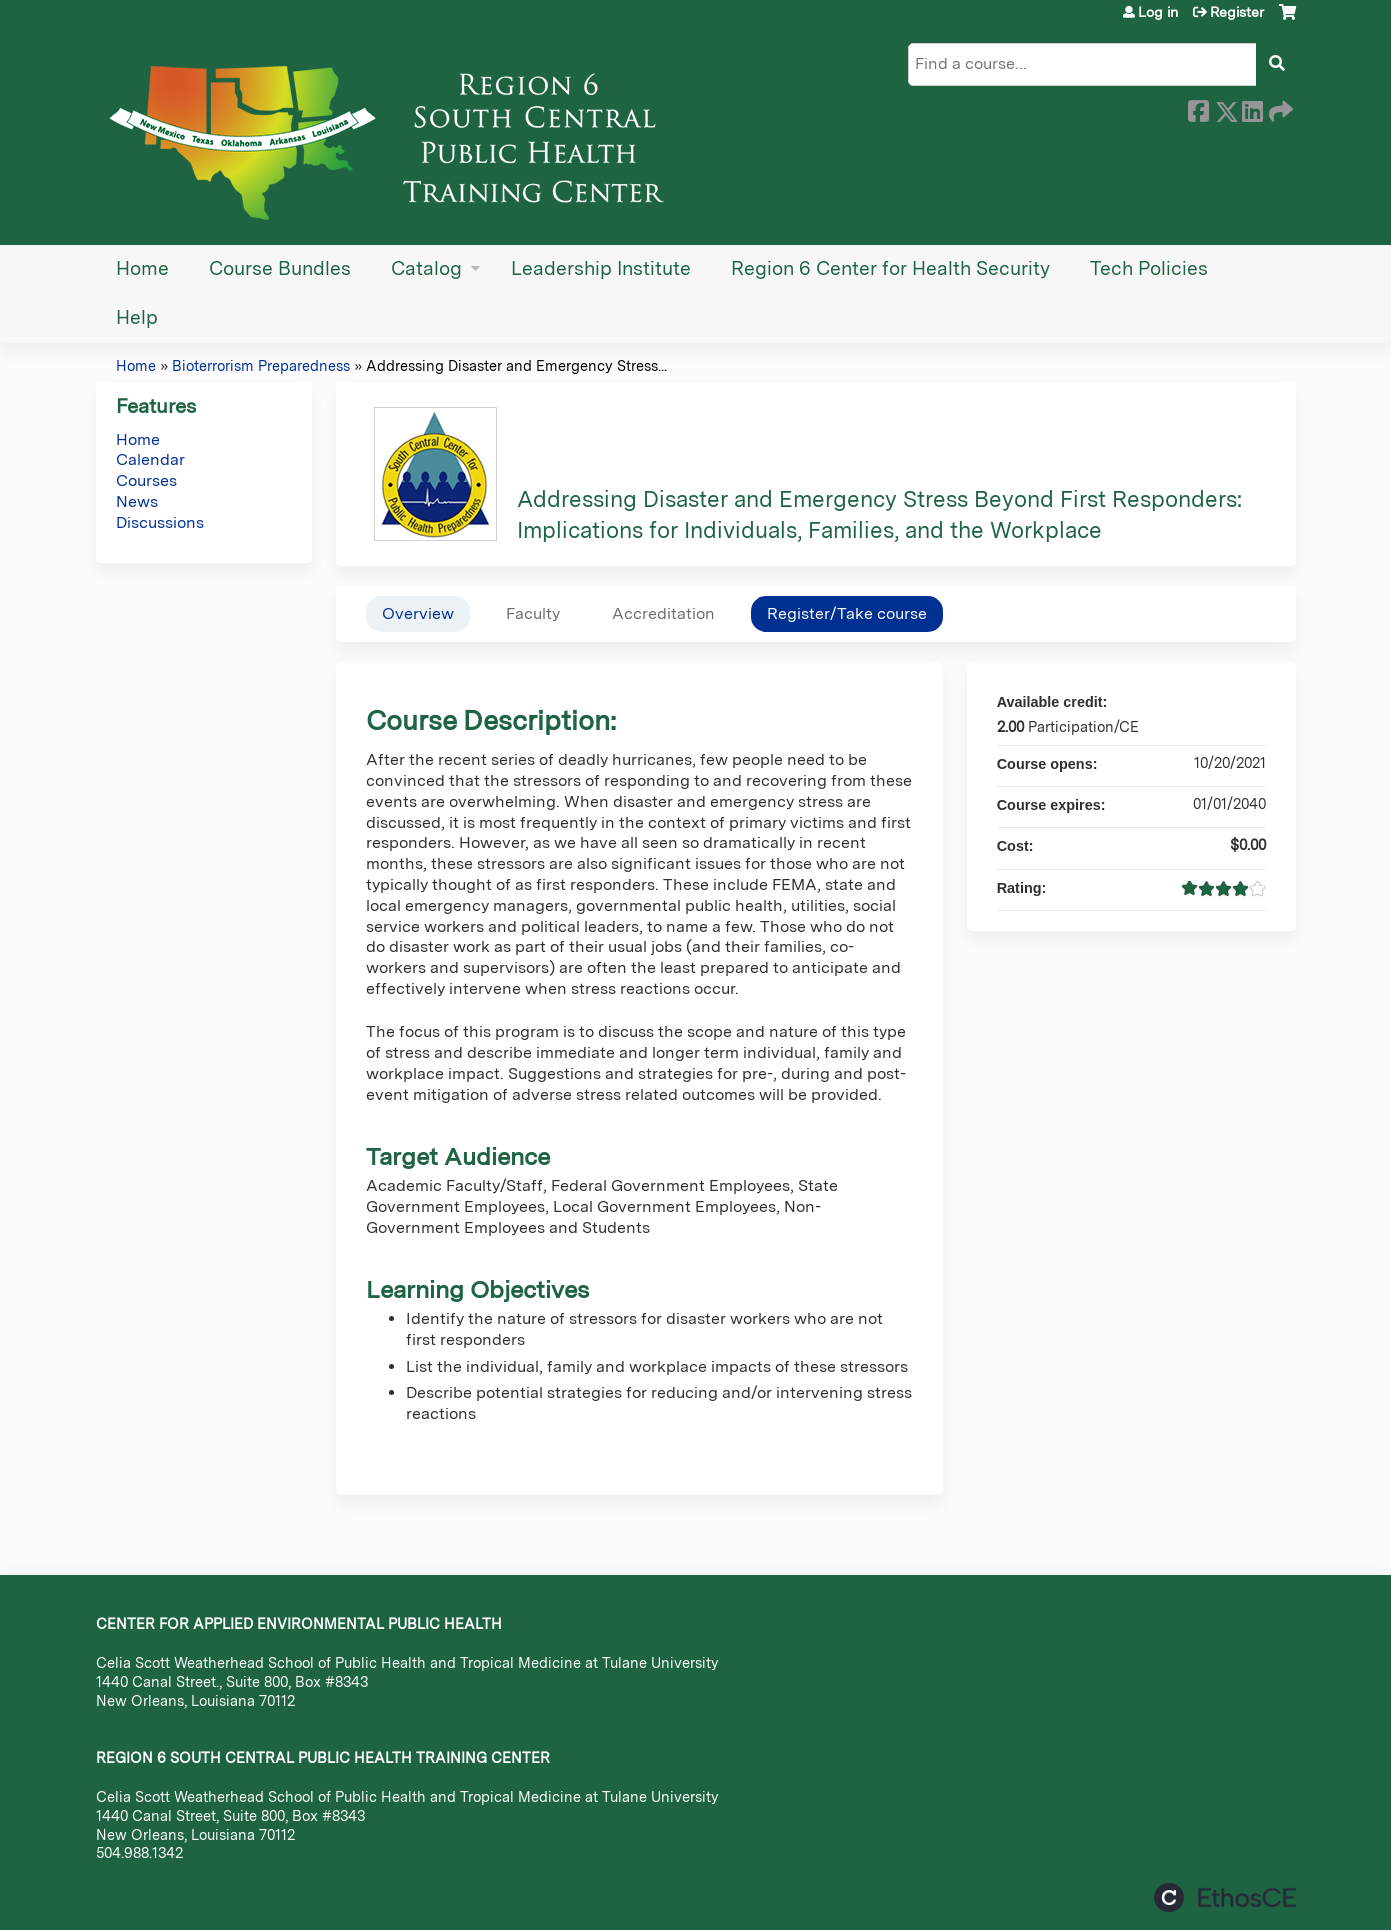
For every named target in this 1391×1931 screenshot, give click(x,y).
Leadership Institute (601, 268)
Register (1237, 12)
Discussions (160, 522)
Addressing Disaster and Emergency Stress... (516, 365)
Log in (1158, 12)
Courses (146, 480)
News (137, 501)
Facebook (1198, 108)
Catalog (426, 268)
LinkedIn (1252, 108)
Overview (418, 613)
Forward (1279, 108)
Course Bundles (280, 268)
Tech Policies (1149, 268)
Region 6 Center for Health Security (890, 268)
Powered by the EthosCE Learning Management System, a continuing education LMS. (1225, 1897)
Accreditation (663, 613)
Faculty (533, 613)
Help (137, 317)
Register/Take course (847, 613)
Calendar (150, 459)
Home (142, 268)
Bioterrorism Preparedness (261, 365)
